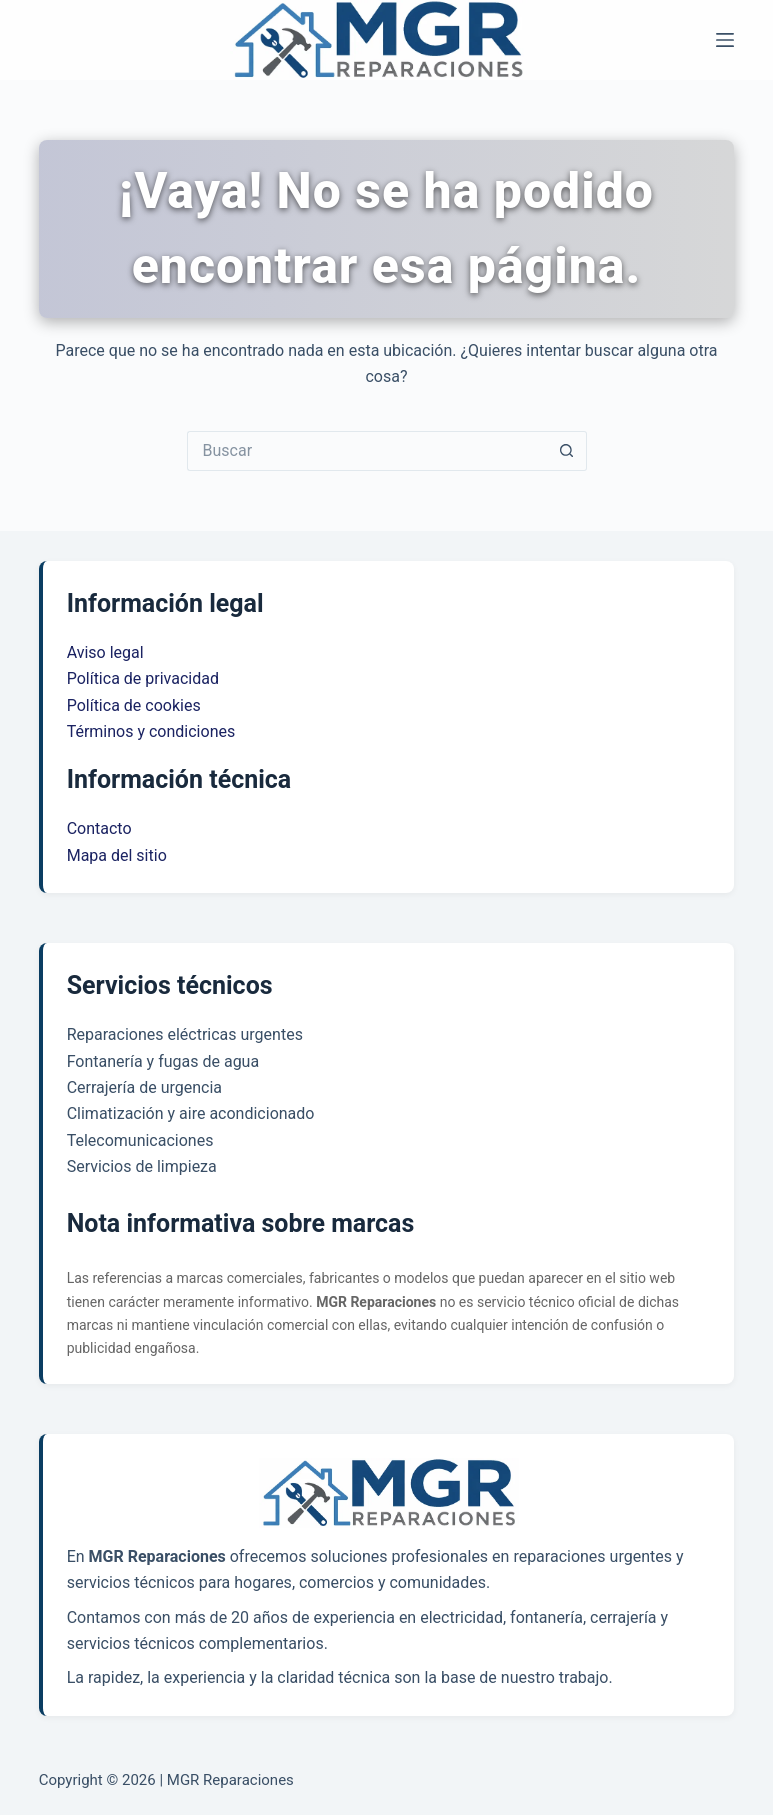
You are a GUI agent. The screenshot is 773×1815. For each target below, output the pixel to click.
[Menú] (725, 40)
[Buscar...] (367, 451)
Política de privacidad (143, 678)
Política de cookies (134, 705)
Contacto (99, 828)
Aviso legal (105, 652)
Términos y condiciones (151, 731)
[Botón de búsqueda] (567, 451)
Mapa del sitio (117, 855)
